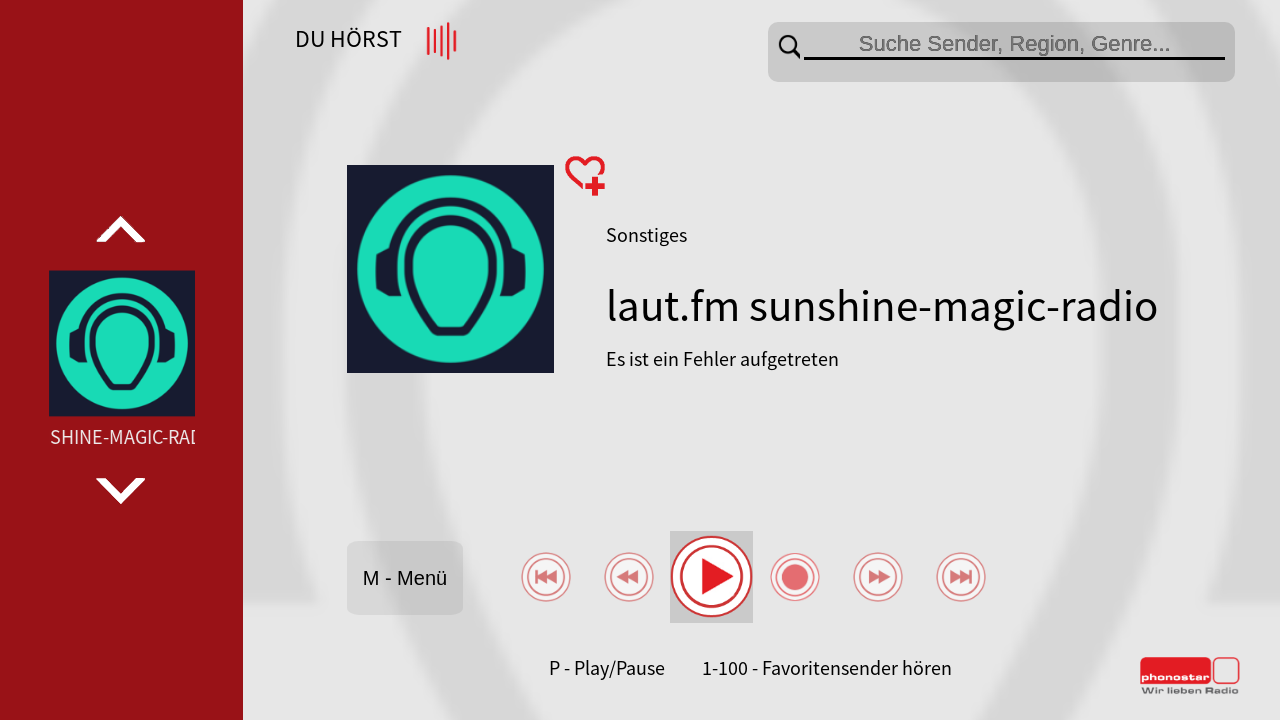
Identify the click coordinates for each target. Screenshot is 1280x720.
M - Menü (405, 578)
